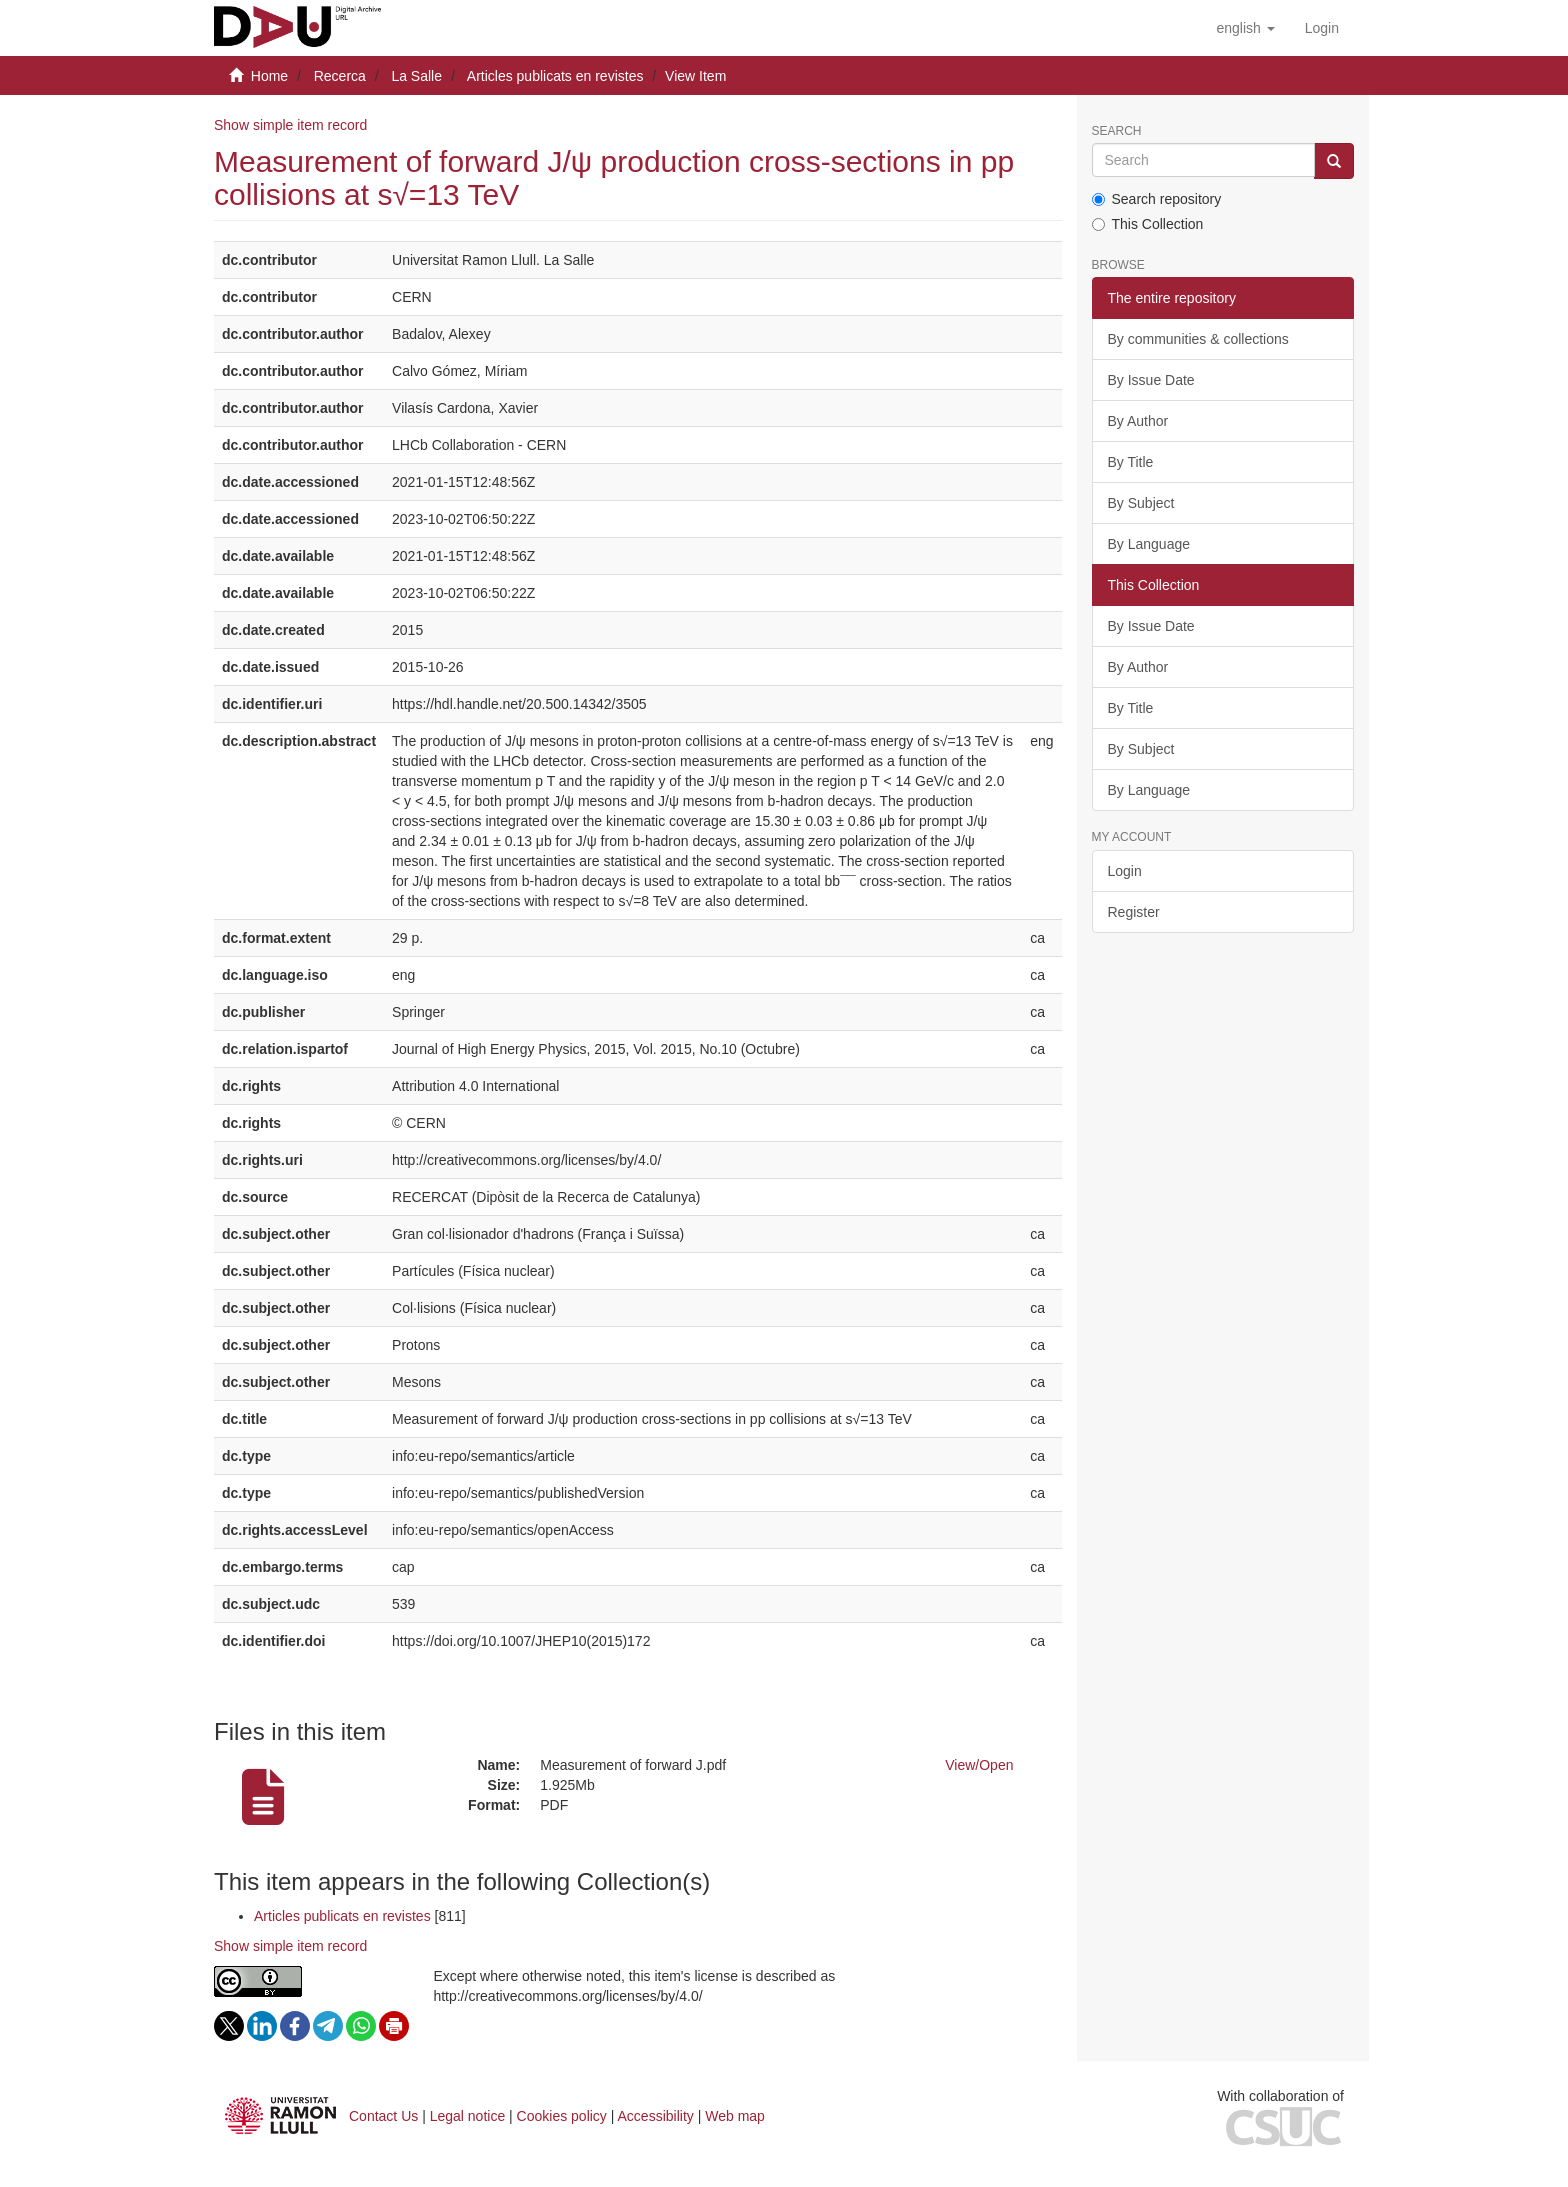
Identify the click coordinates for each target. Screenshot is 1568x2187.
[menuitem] (1322, 28)
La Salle (416, 76)
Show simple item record (290, 125)
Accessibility (656, 2116)
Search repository (1157, 199)
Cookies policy (562, 2116)
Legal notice (468, 2116)
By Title (1131, 462)
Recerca (340, 76)
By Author (1138, 421)
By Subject (1141, 503)
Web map (735, 2116)
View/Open (979, 1765)
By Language (1149, 544)
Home (269, 76)
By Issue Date (1151, 380)
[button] (1245, 28)
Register (1134, 912)
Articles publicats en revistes (555, 76)
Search (1117, 131)
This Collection (1148, 224)
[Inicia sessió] (1322, 28)
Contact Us (383, 2116)
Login (1125, 871)
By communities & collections (1198, 339)
